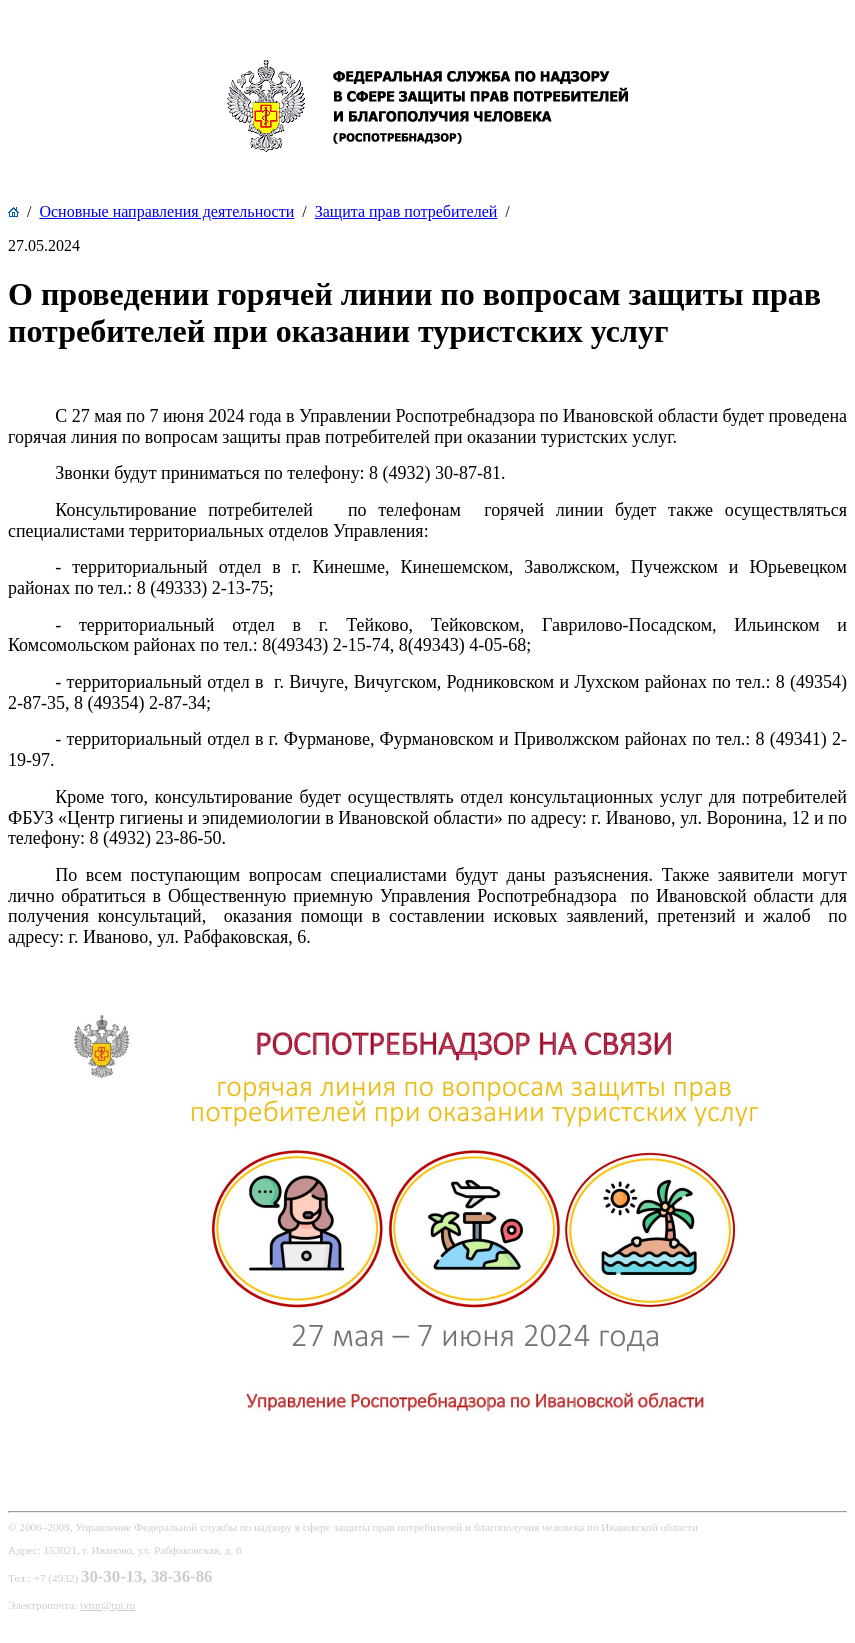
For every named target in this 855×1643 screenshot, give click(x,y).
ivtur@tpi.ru (107, 1605)
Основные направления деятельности (166, 211)
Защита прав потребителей (406, 211)
